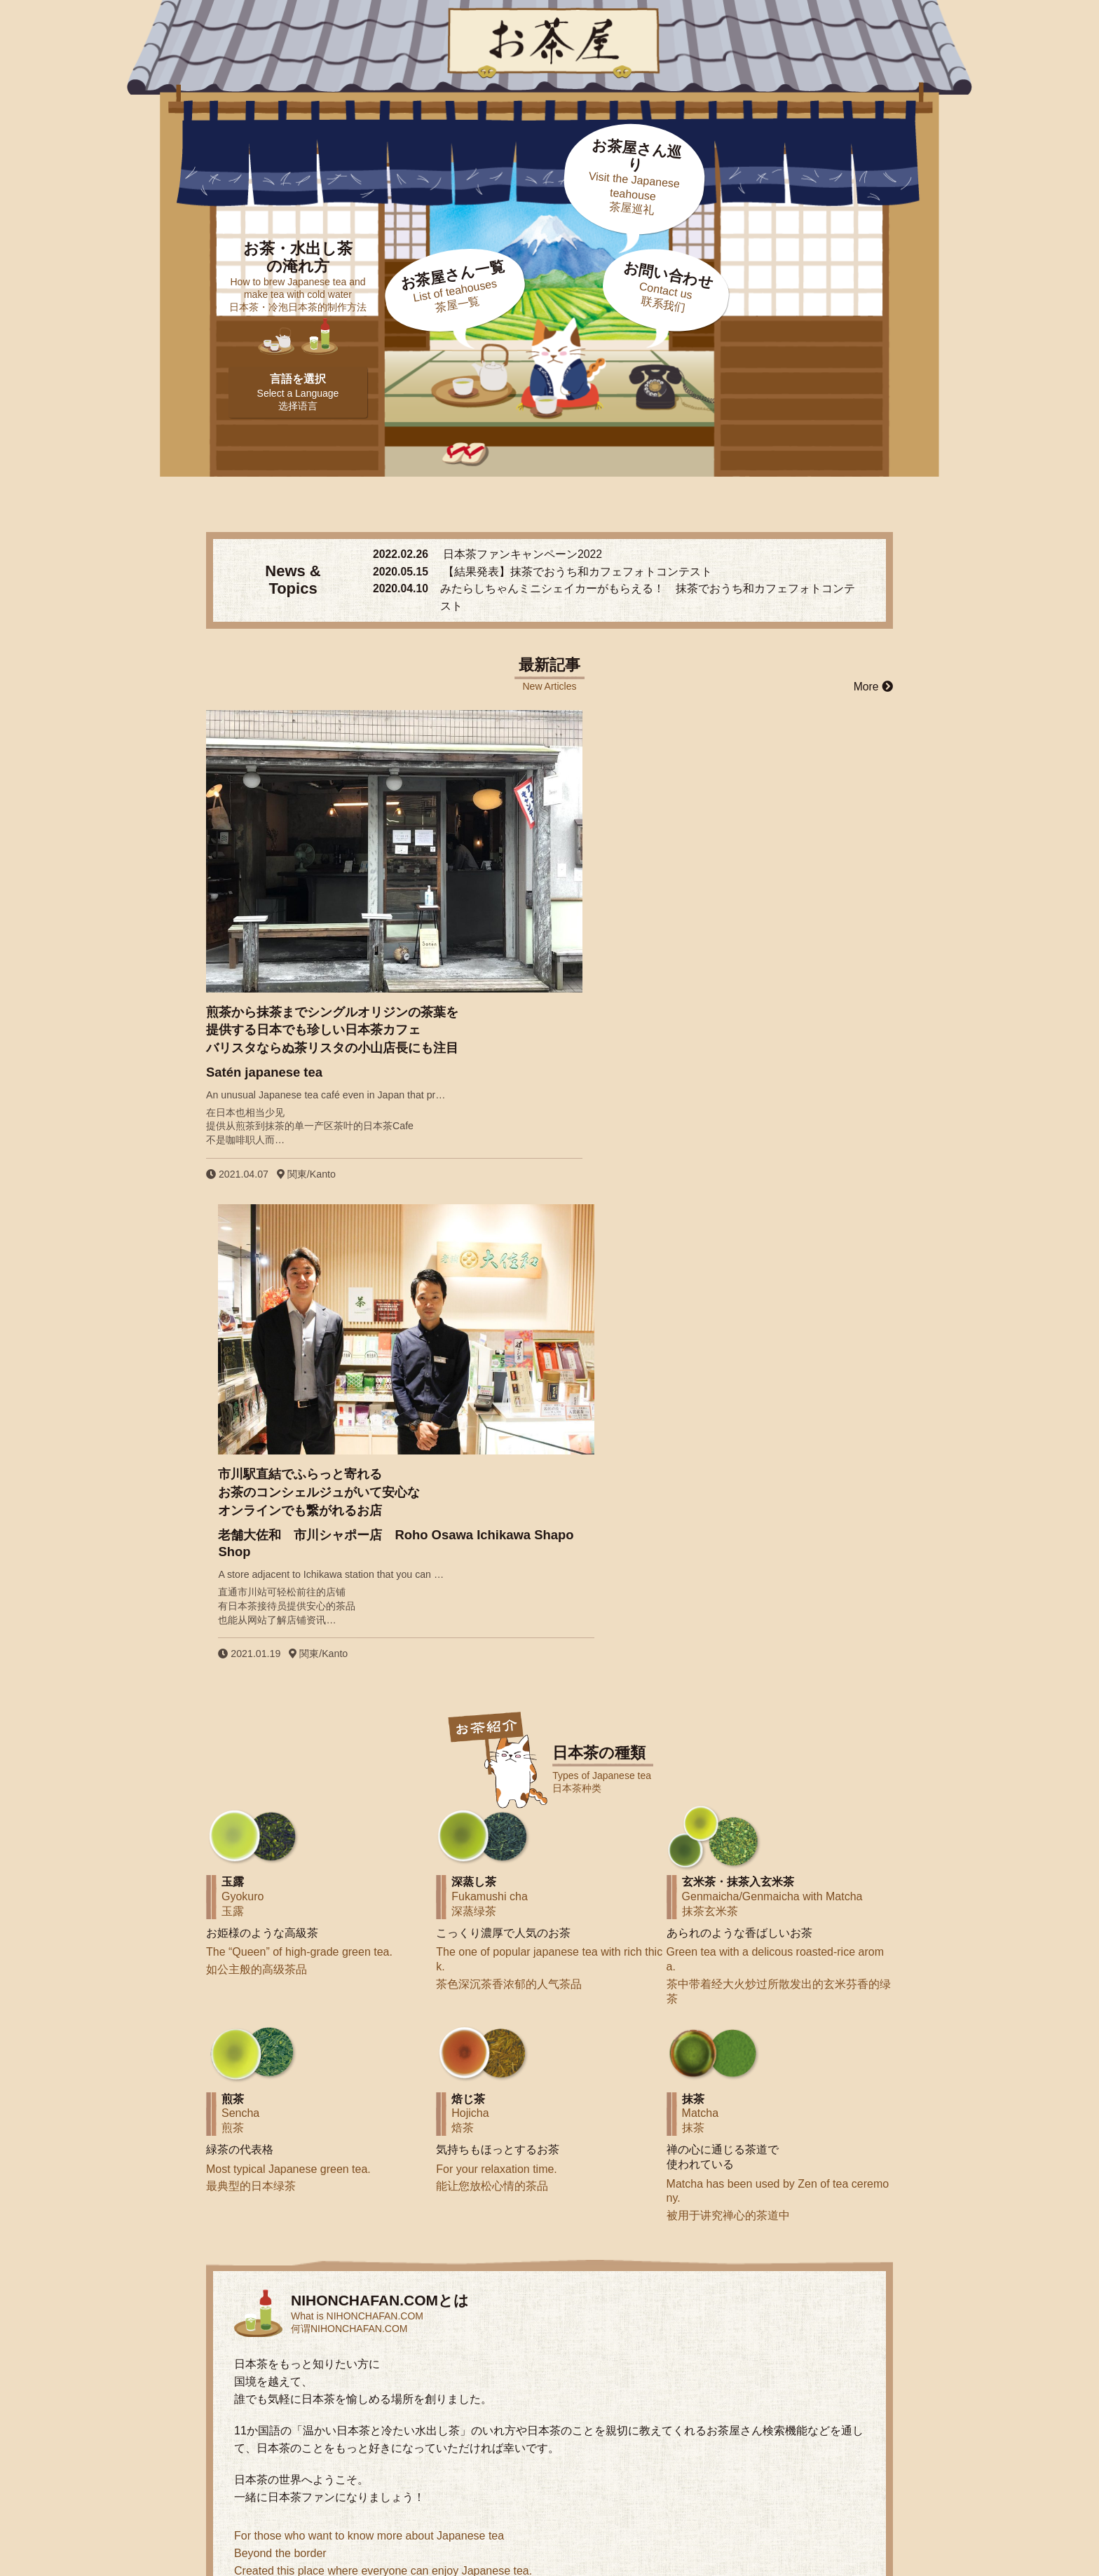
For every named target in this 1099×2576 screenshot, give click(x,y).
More (873, 688)
